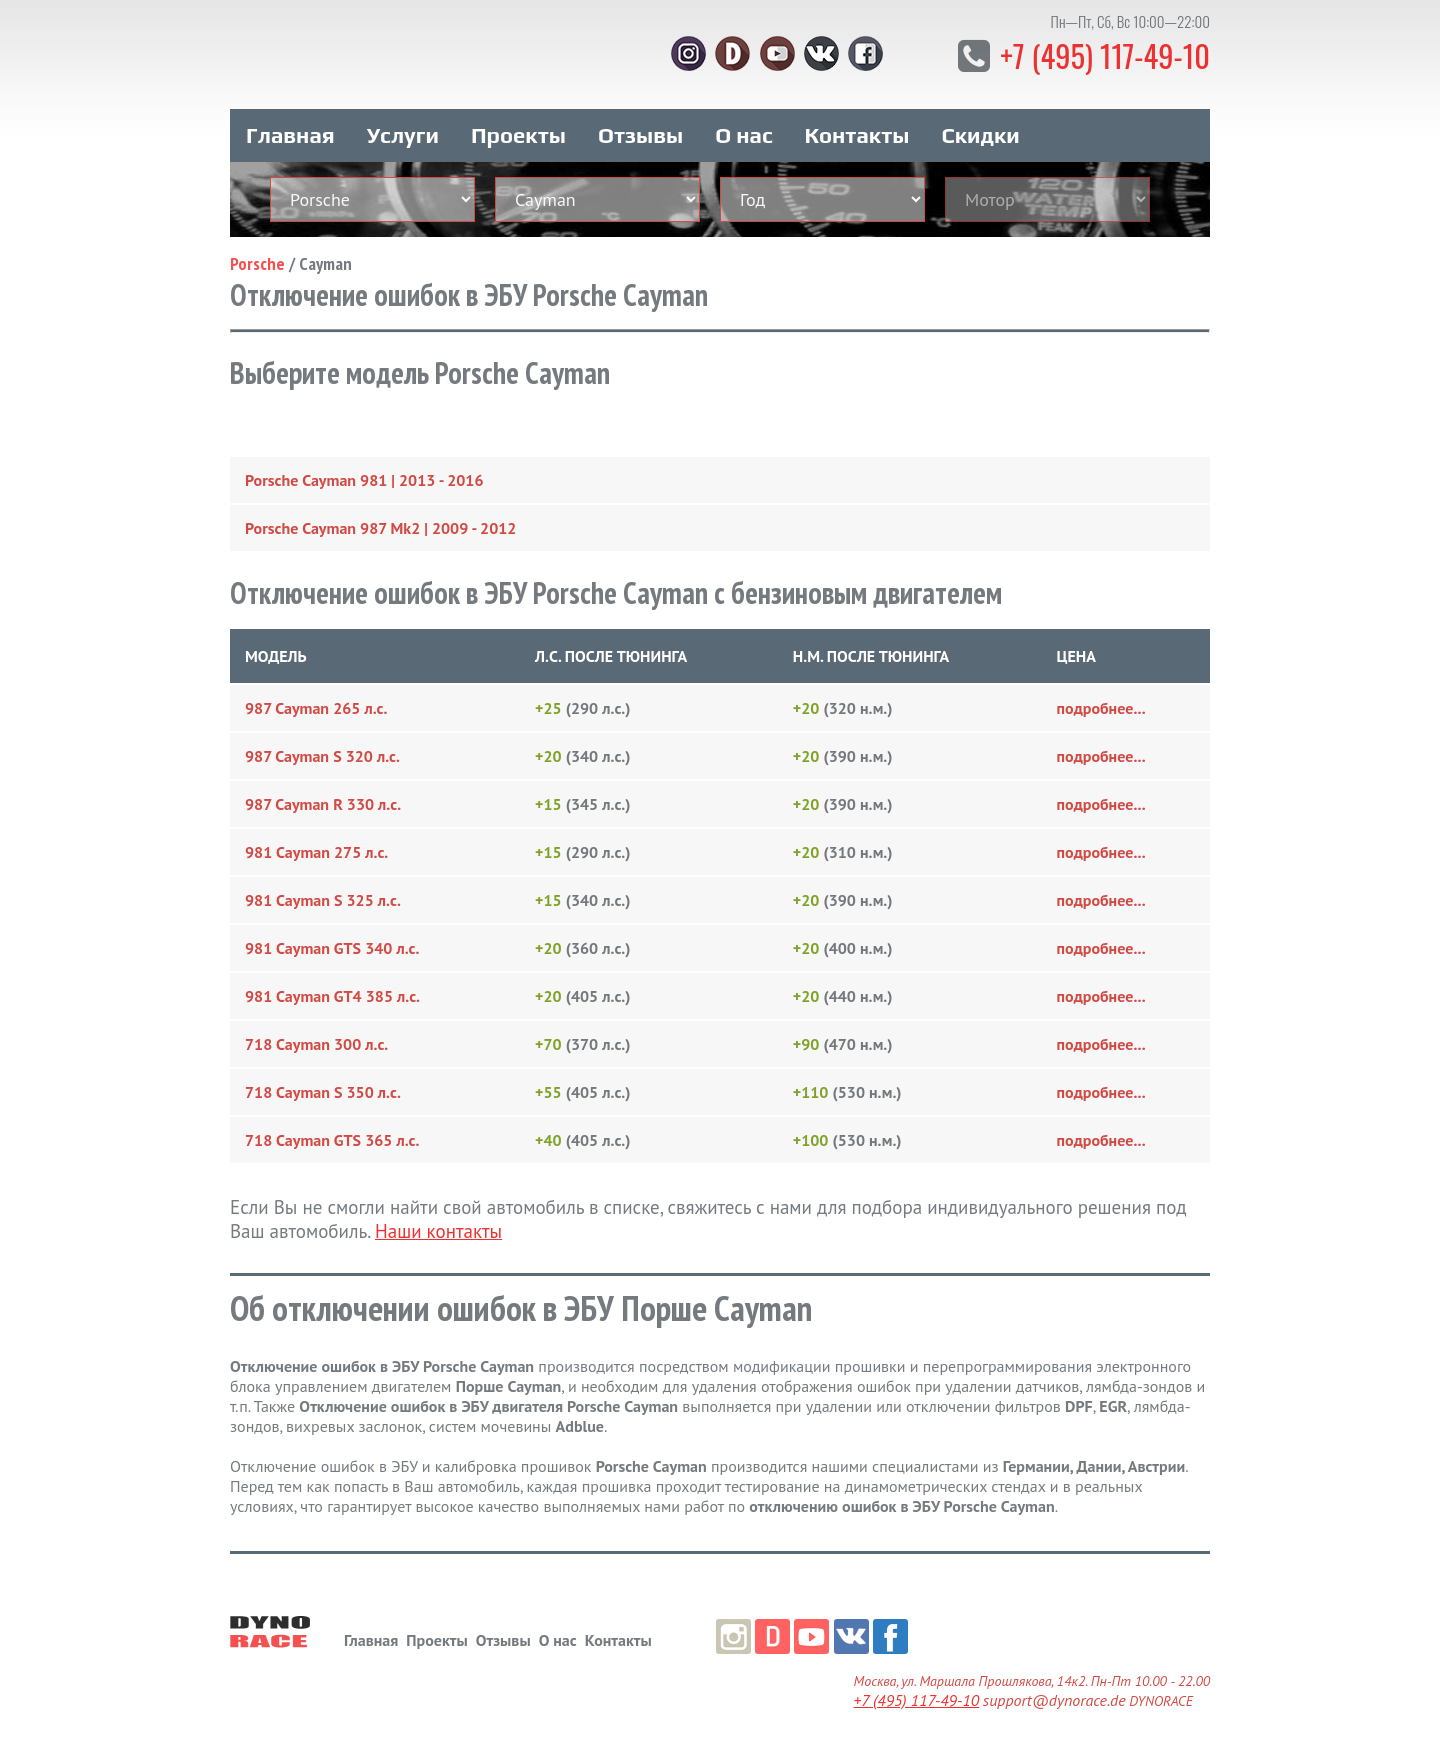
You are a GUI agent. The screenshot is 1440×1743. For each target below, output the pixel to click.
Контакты (857, 128)
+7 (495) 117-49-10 (1099, 54)
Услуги (403, 128)
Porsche (257, 256)
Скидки (981, 128)
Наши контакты (438, 1224)
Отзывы (640, 128)
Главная (290, 128)
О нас (743, 128)
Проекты (518, 128)
